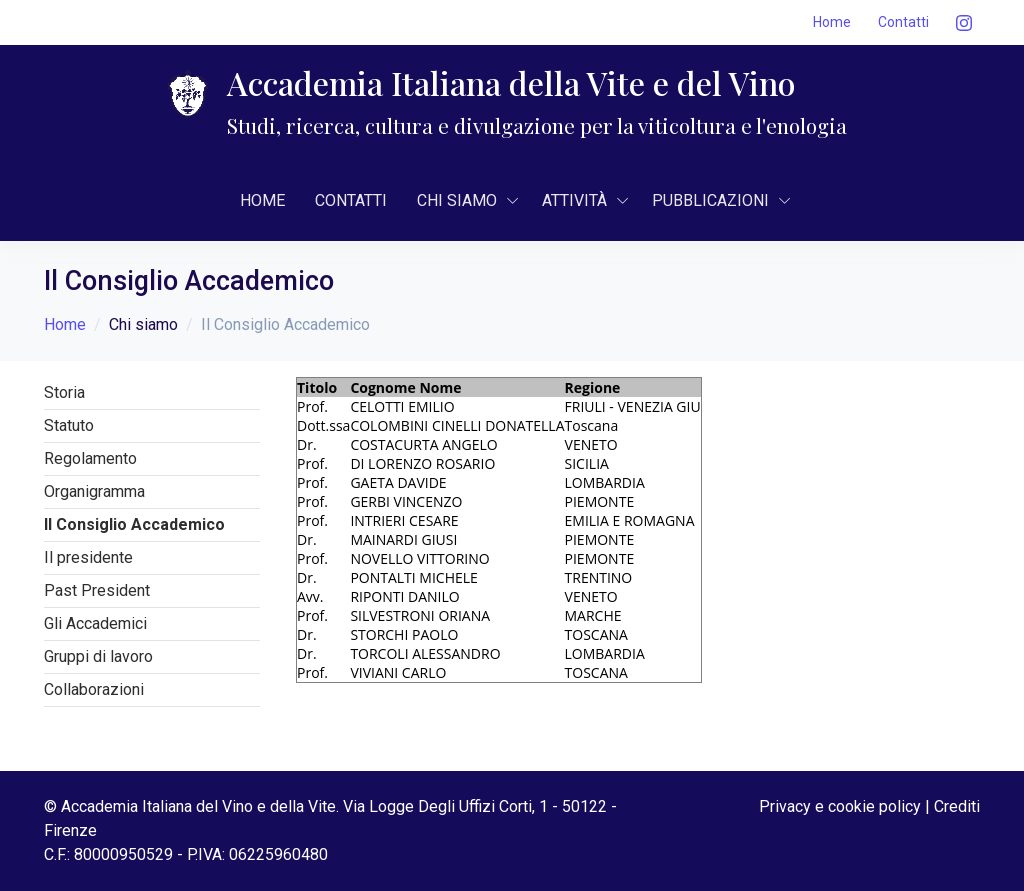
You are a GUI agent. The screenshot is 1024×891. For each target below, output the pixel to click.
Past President (97, 590)
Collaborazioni (94, 689)
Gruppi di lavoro (98, 656)
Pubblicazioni (710, 200)
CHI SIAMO (457, 200)
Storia (64, 392)
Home (832, 22)
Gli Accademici (95, 623)
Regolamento (90, 458)
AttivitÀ (574, 200)
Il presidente (88, 557)
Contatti (903, 22)
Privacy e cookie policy (840, 806)
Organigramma (94, 491)
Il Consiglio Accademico (134, 524)
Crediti (957, 806)
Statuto (69, 425)
